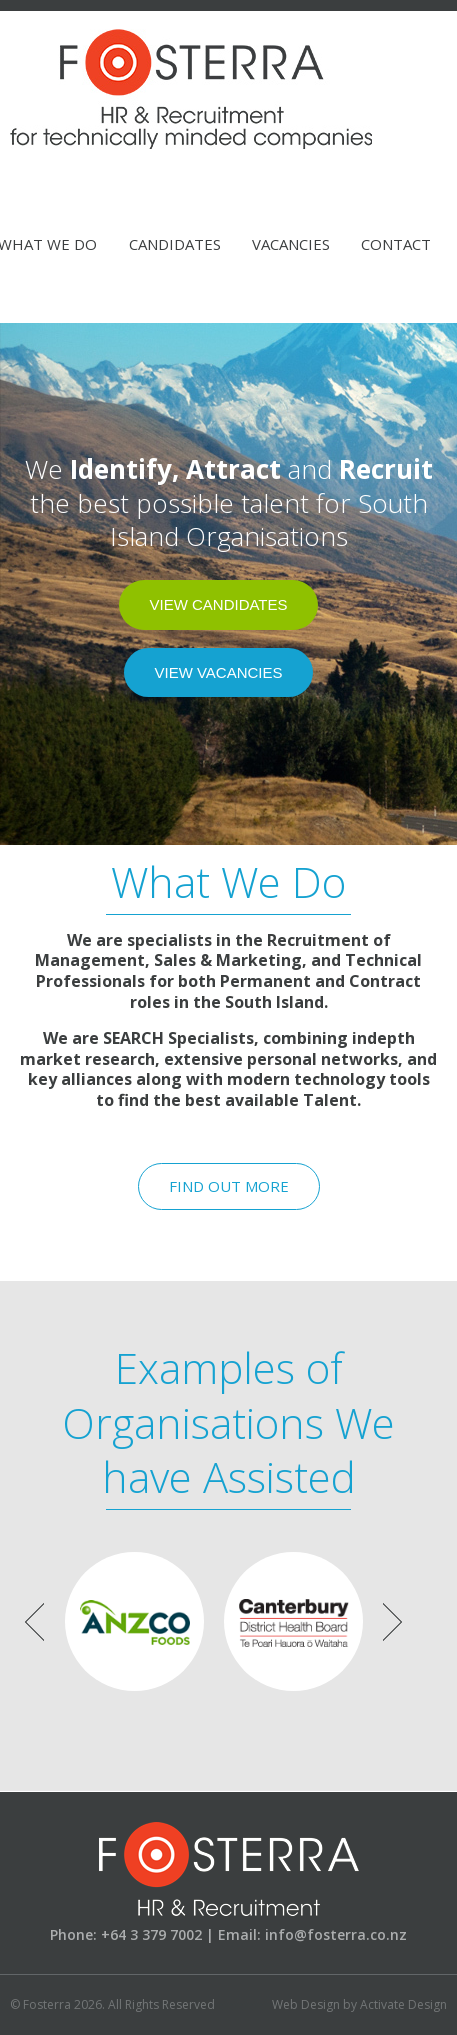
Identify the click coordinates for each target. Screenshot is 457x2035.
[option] (134, 1621)
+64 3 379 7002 (151, 1934)
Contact (396, 244)
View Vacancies (218, 672)
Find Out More (229, 1186)
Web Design (306, 2005)
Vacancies (291, 244)
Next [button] (392, 1622)
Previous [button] (34, 1622)
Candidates (175, 244)
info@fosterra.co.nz (336, 1934)
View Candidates (218, 604)
